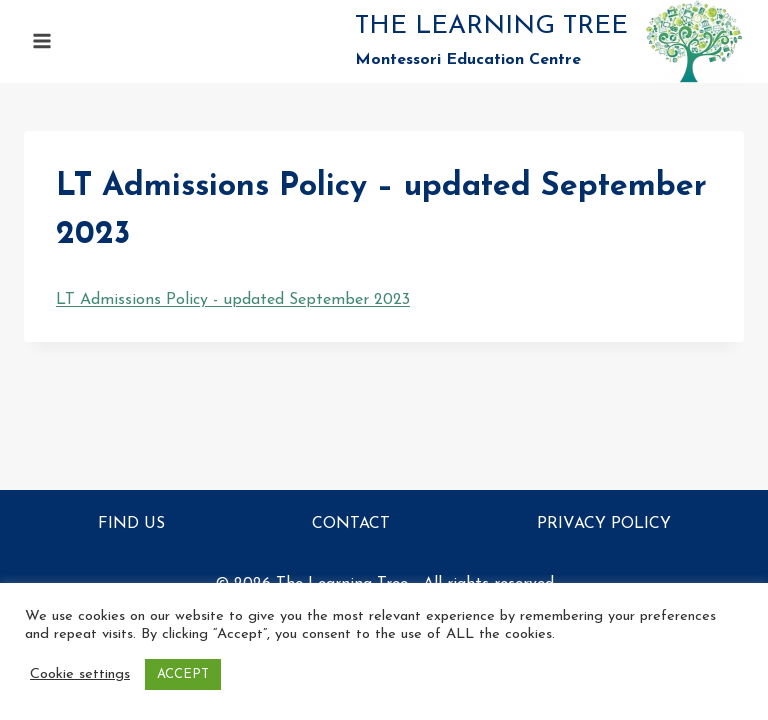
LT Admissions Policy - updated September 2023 (233, 300)
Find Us (131, 524)
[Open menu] (42, 41)
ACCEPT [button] (183, 674)
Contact (351, 524)
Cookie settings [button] (80, 674)
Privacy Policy (604, 524)
